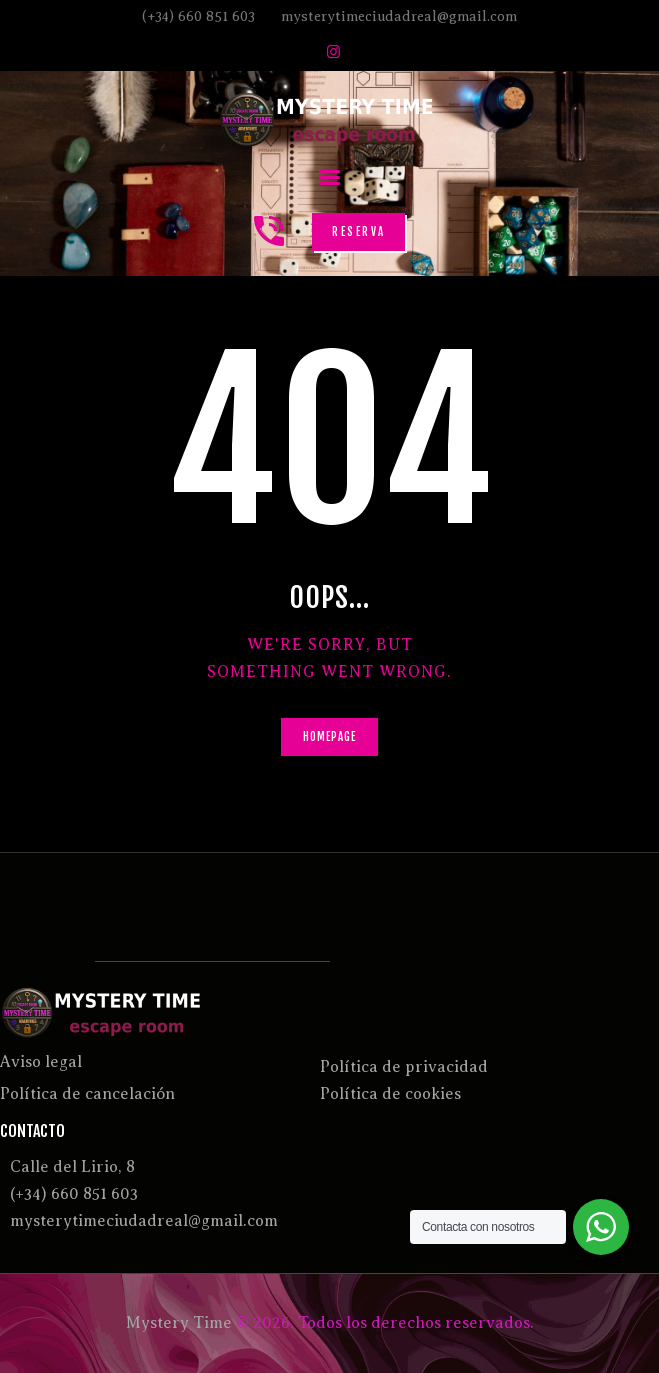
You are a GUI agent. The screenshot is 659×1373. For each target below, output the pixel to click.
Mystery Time (179, 1323)
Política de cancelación (87, 1094)
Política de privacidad (404, 1067)
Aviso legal (41, 1062)
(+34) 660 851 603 (74, 1194)
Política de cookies (390, 1094)
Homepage (330, 737)
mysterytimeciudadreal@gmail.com (144, 1221)
